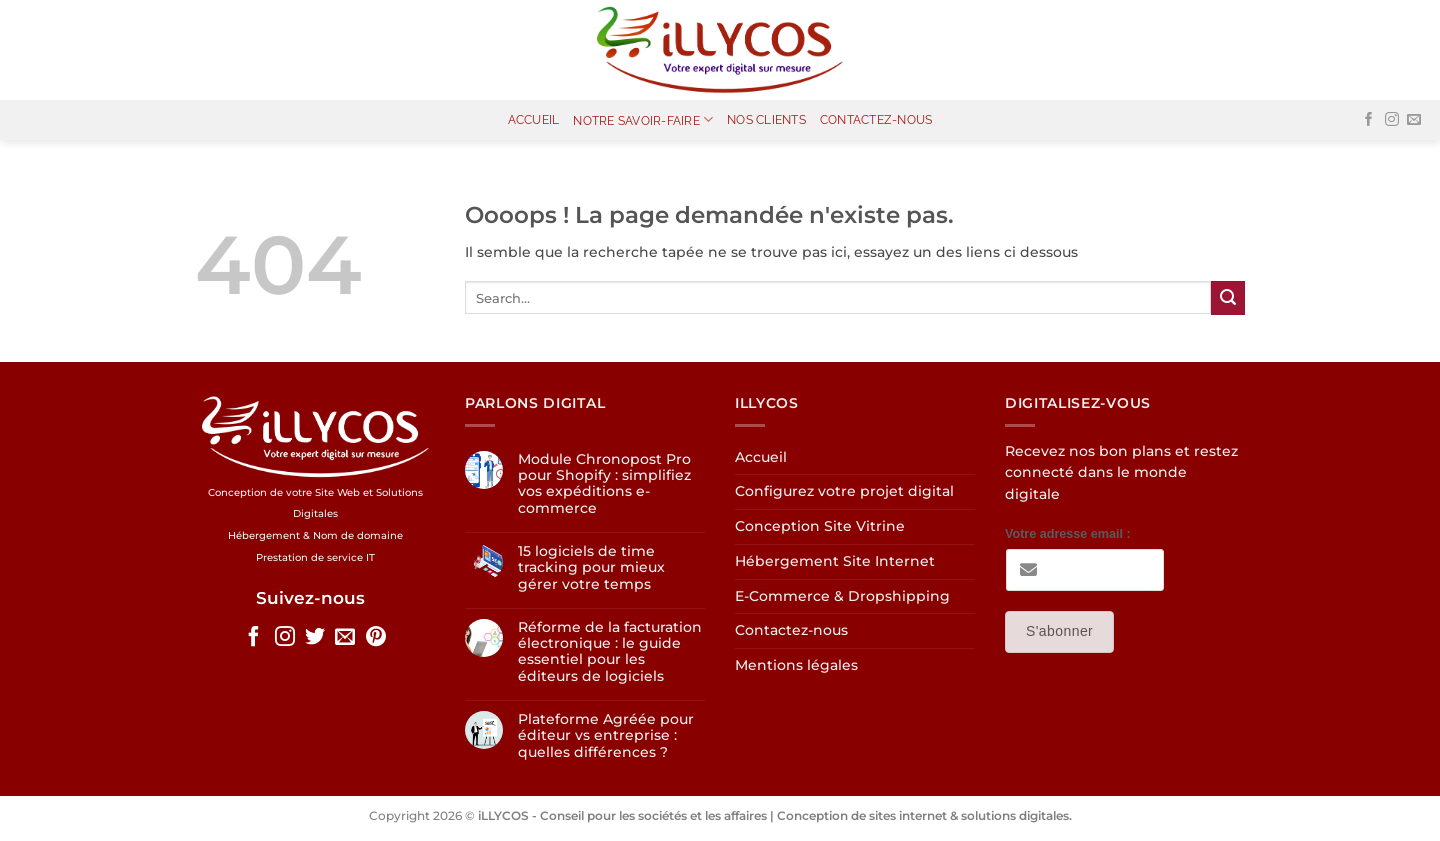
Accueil (534, 119)
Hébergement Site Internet (835, 561)
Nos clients (766, 119)
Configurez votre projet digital (844, 491)
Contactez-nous (876, 119)
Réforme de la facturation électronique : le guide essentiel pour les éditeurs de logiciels (610, 651)
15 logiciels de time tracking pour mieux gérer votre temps (591, 567)
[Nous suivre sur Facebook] (1369, 120)
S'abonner (1059, 631)
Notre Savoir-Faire (643, 119)
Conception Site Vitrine (820, 526)
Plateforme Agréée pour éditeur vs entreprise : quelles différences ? (606, 735)
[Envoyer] (1228, 298)
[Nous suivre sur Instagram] (1392, 120)
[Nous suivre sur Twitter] (315, 638)
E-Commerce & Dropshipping (842, 596)
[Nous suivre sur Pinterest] (376, 638)
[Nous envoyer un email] (1414, 120)
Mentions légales (796, 665)
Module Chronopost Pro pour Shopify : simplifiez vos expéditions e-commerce (604, 483)
